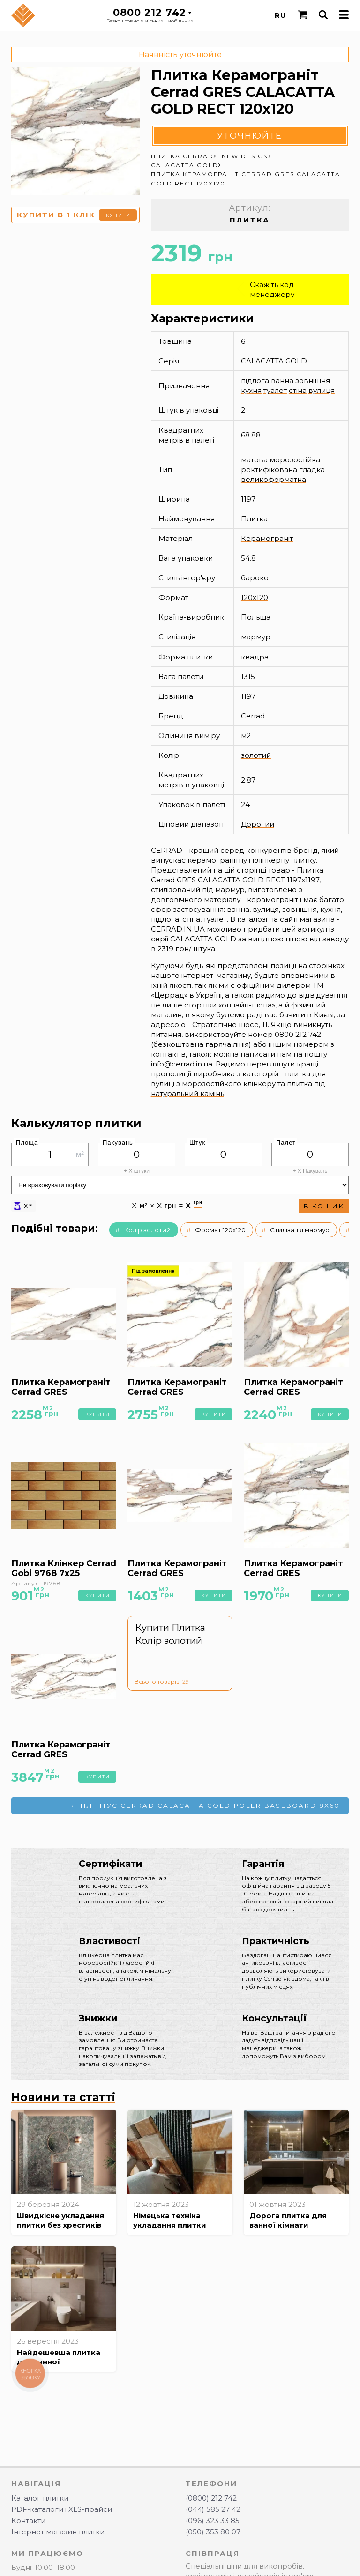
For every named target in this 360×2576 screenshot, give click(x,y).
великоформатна (273, 479)
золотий (256, 755)
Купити (118, 215)
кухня (251, 390)
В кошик (323, 1206)
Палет (286, 1142)
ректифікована (269, 469)
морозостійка (295, 459)
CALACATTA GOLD (274, 360)
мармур (255, 636)
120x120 (254, 597)
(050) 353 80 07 (213, 2531)
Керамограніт (267, 538)
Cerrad (253, 715)
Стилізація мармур (300, 1230)
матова (254, 459)
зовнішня (312, 380)
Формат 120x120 (220, 1230)
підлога (255, 380)
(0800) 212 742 (211, 2498)
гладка (312, 469)
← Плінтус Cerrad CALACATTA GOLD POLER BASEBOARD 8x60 (205, 1805)
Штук (197, 1142)
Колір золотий (147, 1230)
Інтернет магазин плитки (58, 2531)
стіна (298, 390)
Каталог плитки (39, 2498)
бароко (255, 577)
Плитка (254, 518)
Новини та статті (63, 2097)
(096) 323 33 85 (213, 2520)
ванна (282, 380)
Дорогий (257, 824)
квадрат (256, 656)
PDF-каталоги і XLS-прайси (61, 2509)
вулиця (321, 390)
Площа (27, 1142)
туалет (275, 390)
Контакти (28, 2520)
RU (280, 15)
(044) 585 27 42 (213, 2509)
